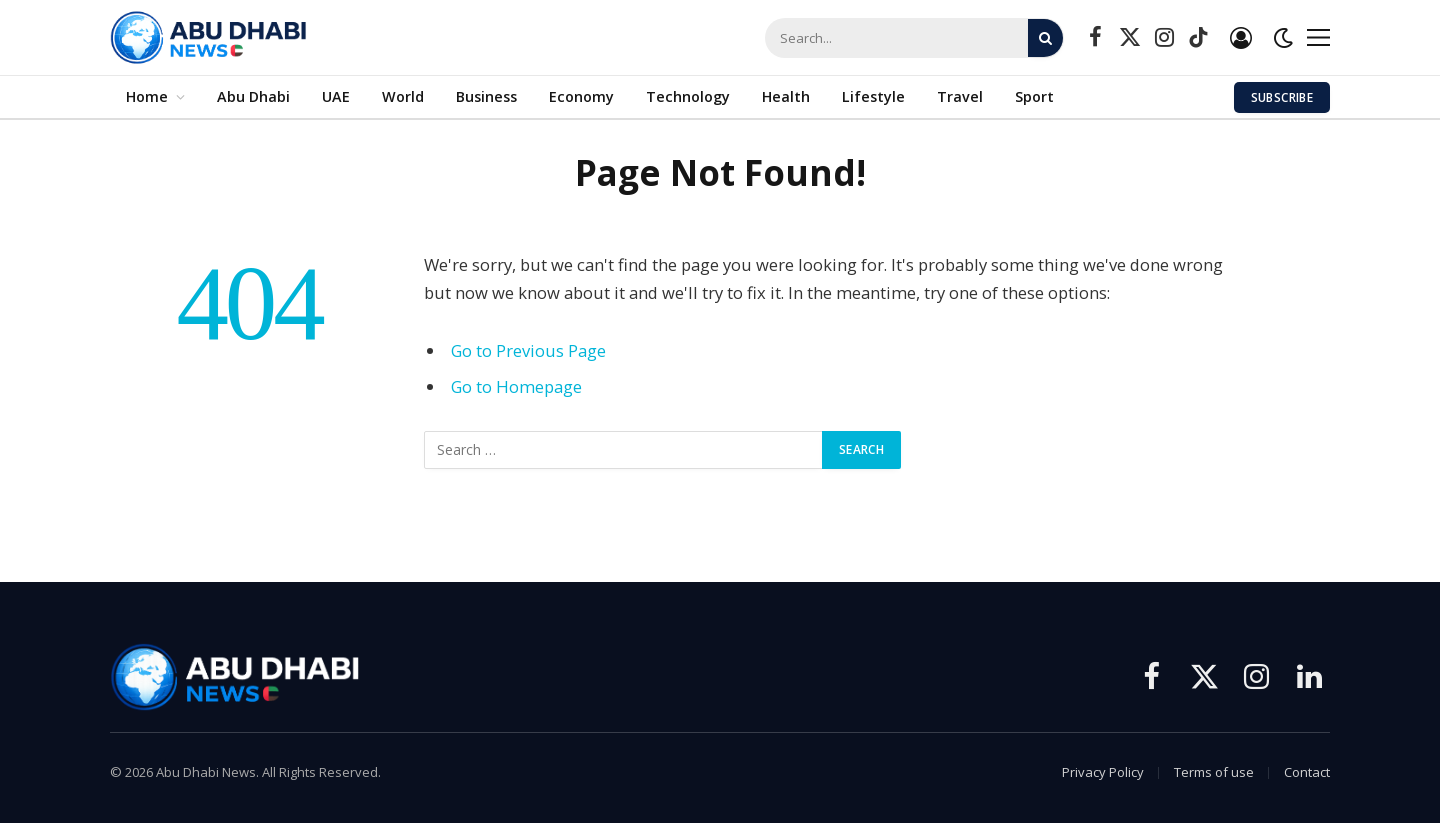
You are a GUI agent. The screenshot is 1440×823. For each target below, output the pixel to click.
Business (486, 96)
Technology (688, 96)
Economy (581, 96)
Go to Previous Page (528, 350)
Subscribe (1282, 97)
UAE (336, 96)
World (403, 96)
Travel (960, 96)
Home (147, 96)
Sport (1034, 96)
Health (786, 96)
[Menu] (1318, 37)
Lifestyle (873, 96)
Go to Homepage (516, 386)
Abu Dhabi (253, 96)
